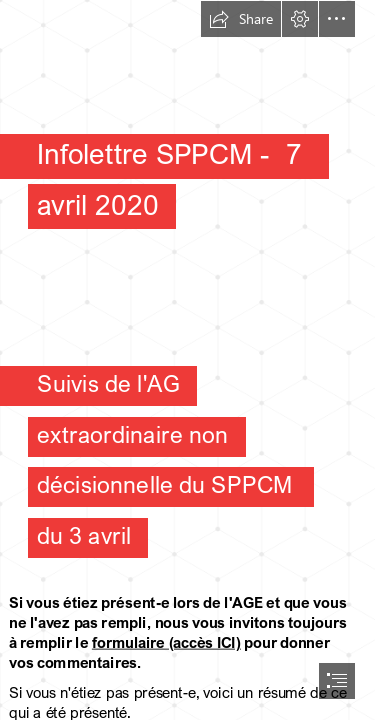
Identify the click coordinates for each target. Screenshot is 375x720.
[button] (241, 19)
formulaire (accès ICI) (166, 642)
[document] (187, 360)
